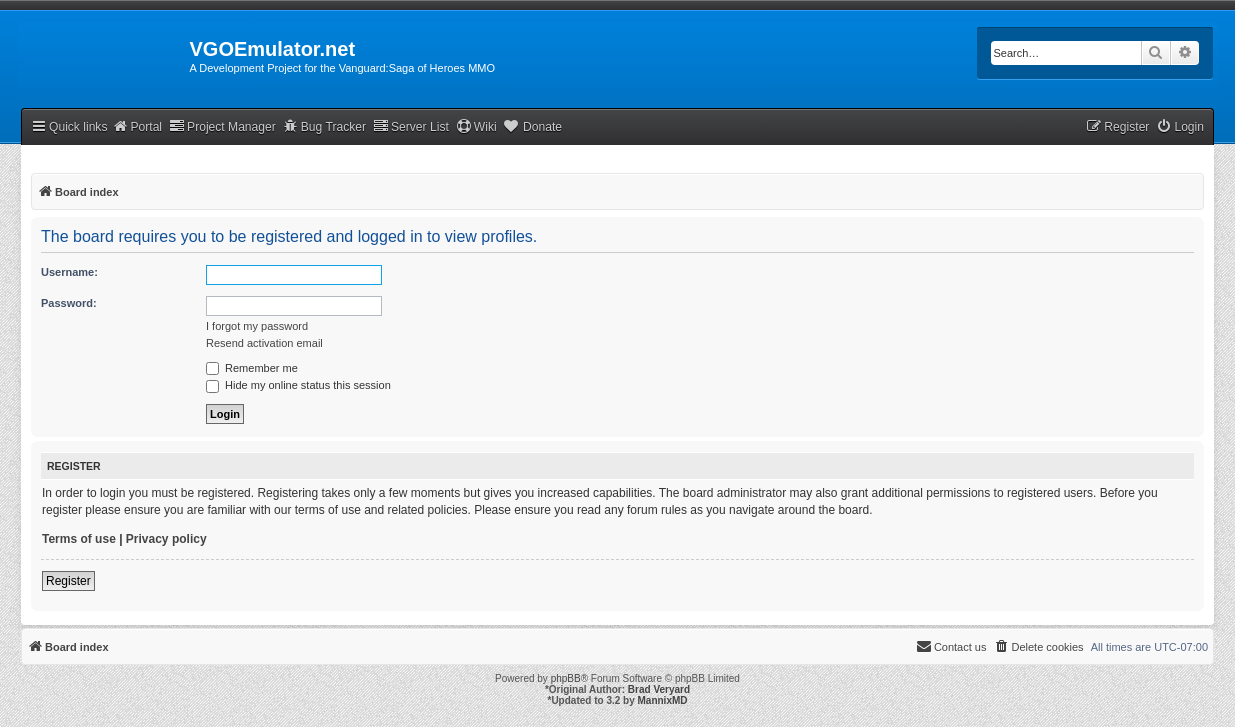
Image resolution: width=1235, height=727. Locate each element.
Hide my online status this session (298, 385)
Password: (69, 303)
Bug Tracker (324, 126)
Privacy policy (166, 539)
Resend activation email (264, 343)
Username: (69, 272)
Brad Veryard (659, 689)
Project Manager (222, 126)
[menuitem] (1180, 127)
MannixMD (663, 700)
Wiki (476, 126)
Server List (411, 126)
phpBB (566, 678)
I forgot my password (257, 326)
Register (68, 581)
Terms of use (79, 539)
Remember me (252, 368)
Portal (137, 126)
